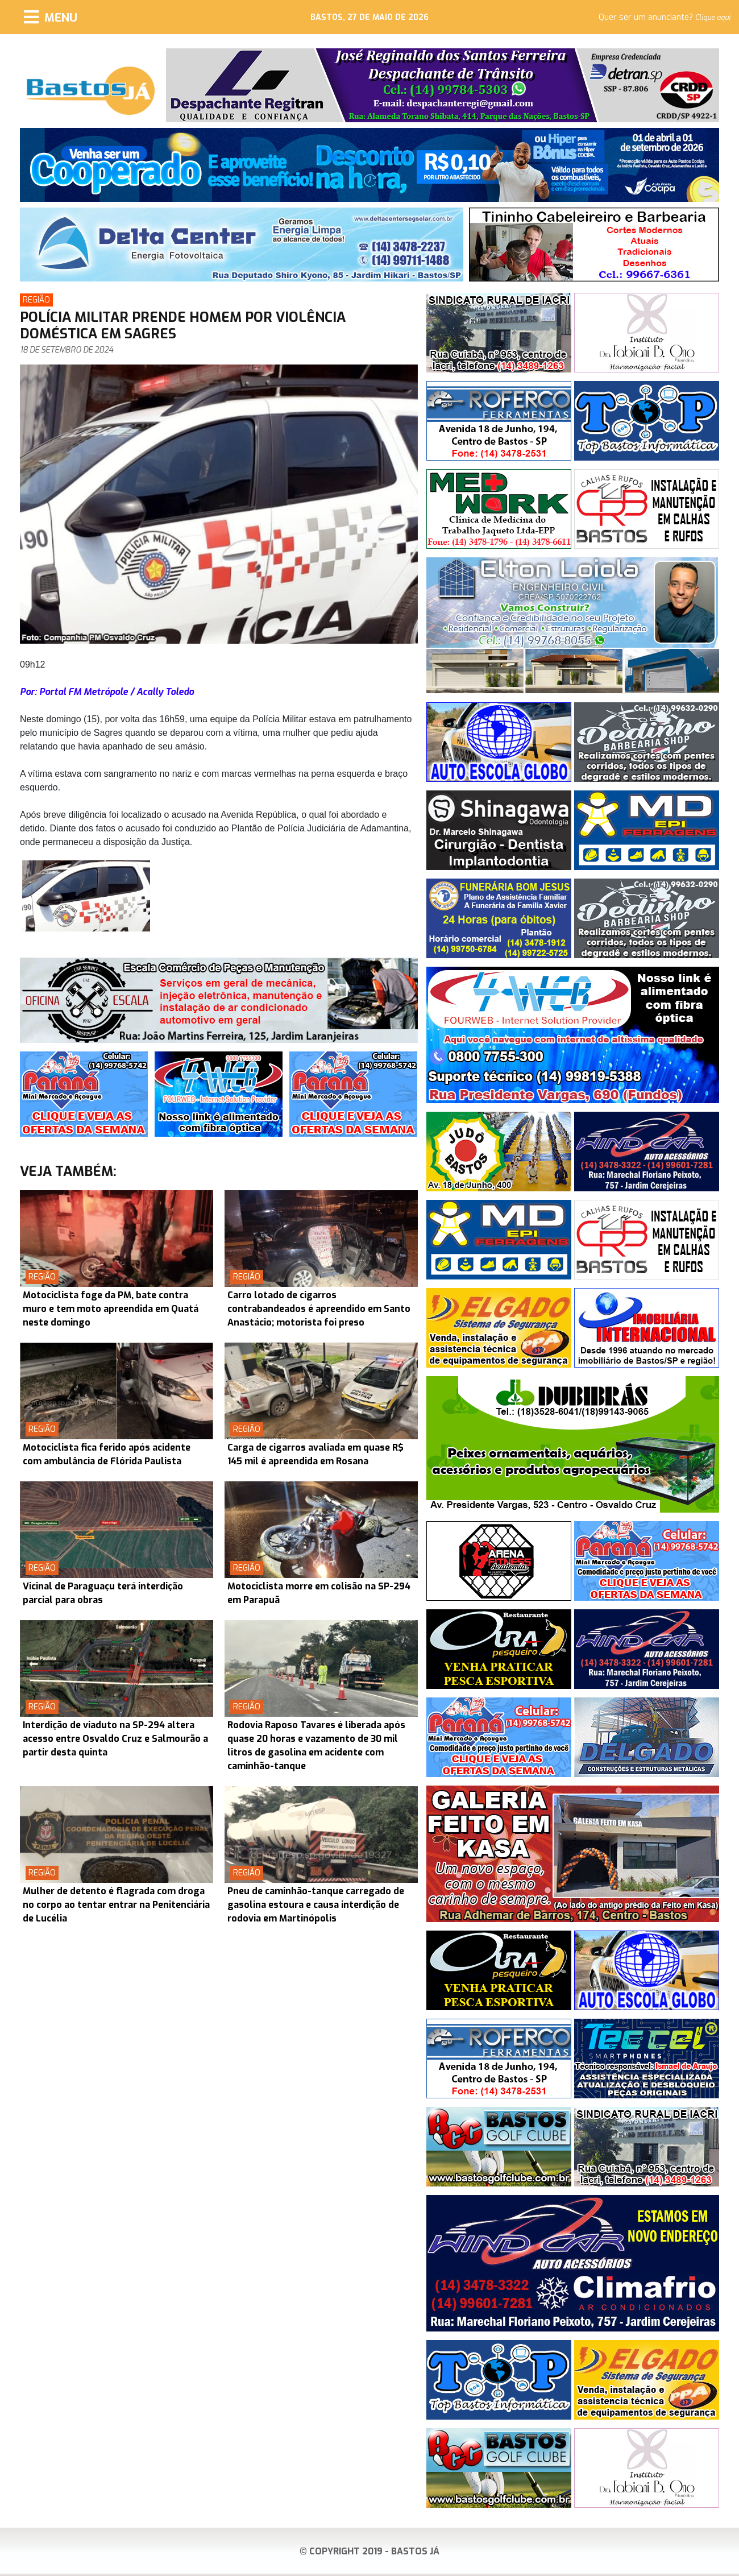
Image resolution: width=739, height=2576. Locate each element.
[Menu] (50, 17)
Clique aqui (712, 17)
